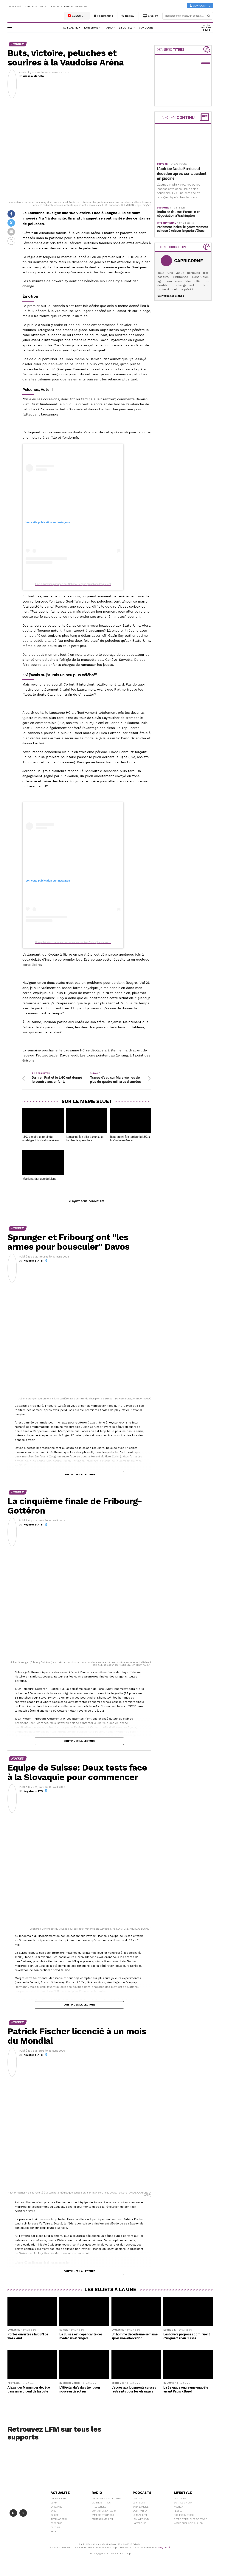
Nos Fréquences (184, 2520)
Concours (146, 27)
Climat (54, 2508)
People (178, 2516)
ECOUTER (77, 15)
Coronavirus (58, 2504)
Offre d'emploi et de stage (190, 2525)
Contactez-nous (35, 6)
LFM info (138, 2504)
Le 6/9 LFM (139, 2508)
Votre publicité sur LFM (188, 2529)
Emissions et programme (107, 2504)
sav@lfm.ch (164, 2553)
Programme (103, 15)
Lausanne (56, 2512)
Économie (56, 2529)
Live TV (150, 15)
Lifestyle (126, 27)
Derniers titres (101, 2508)
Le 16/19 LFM (140, 2520)
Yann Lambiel (140, 2512)
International (59, 2525)
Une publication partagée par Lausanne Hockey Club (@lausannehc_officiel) (77, 942)
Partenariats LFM (102, 2525)
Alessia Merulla (33, 75)
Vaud (54, 2516)
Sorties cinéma (183, 2508)
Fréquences (99, 2512)
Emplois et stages (103, 2520)
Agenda (178, 2512)
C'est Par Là (140, 2516)
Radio (109, 27)
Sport (54, 2537)
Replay (128, 15)
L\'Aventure (139, 2529)
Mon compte (200, 5)
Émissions (91, 27)
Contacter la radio (104, 2516)
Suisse (54, 2520)
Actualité (70, 27)
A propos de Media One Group (69, 6)
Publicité (15, 6)
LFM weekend (141, 2525)
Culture (55, 2533)
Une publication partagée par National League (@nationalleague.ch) (73, 584)
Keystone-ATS (33, 1266)
